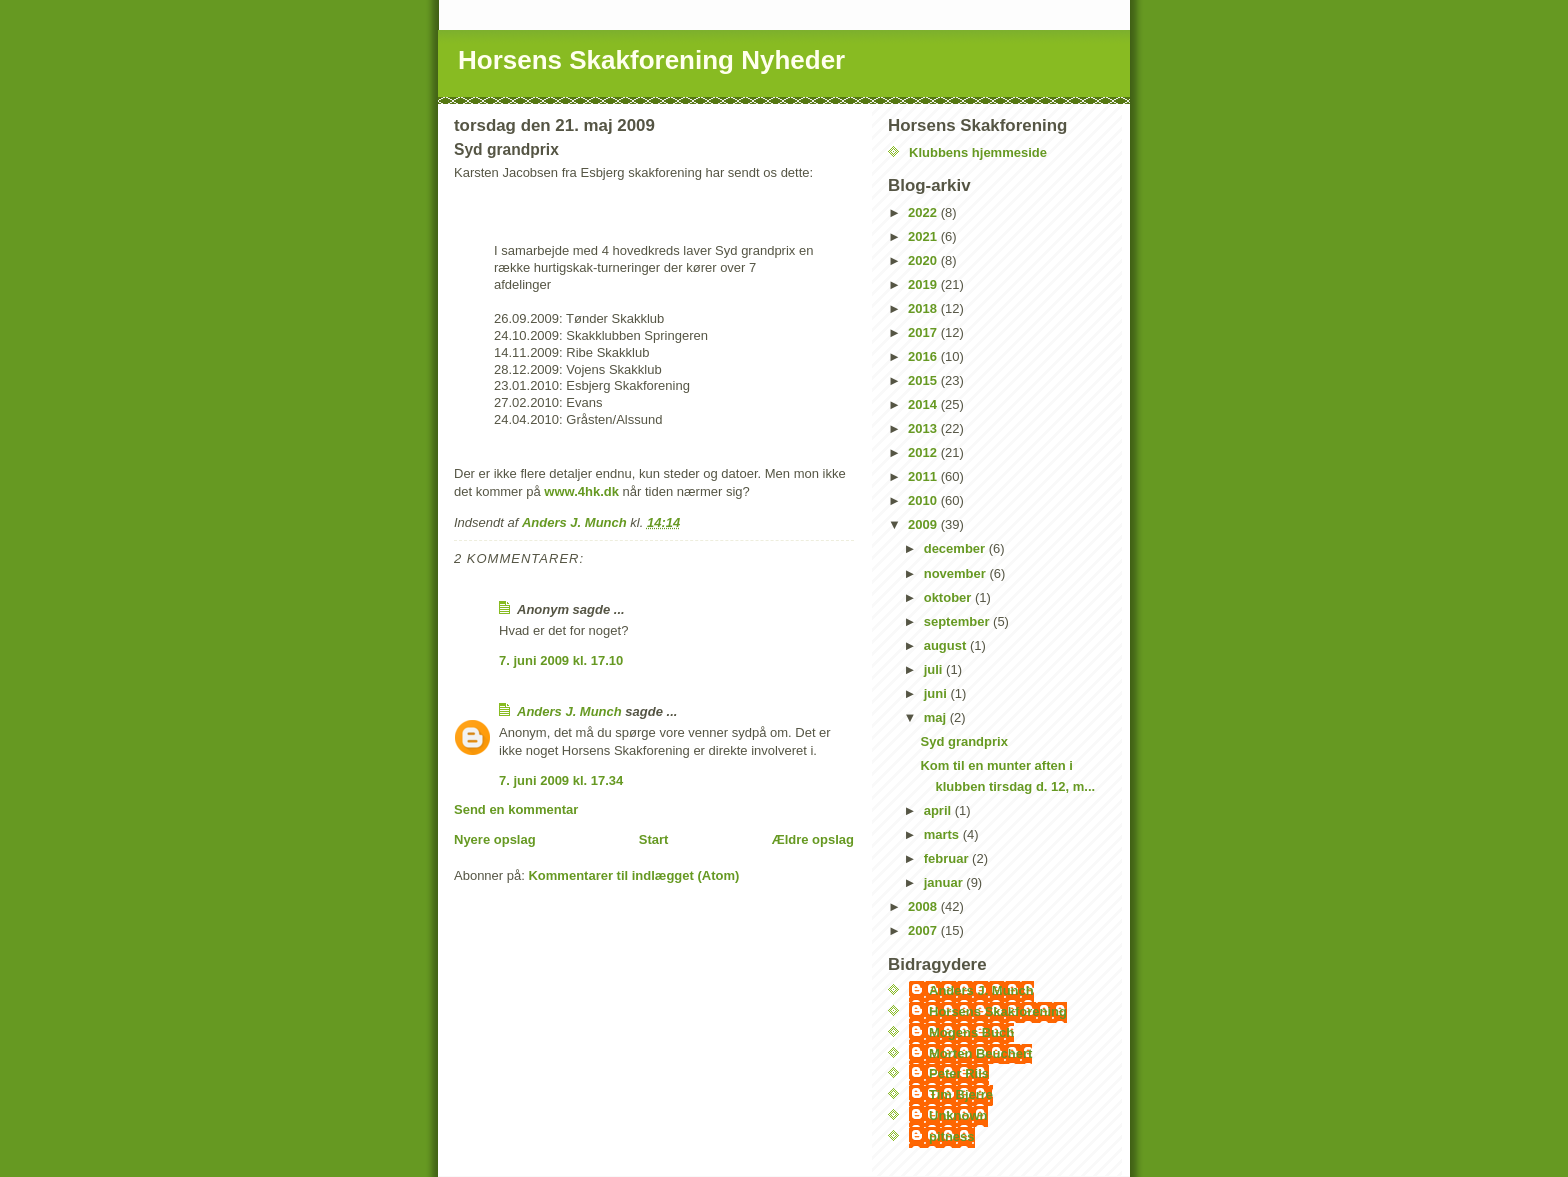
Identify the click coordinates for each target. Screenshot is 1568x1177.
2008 (924, 906)
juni (937, 693)
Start (654, 839)
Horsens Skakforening (998, 1011)
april (939, 810)
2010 (924, 500)
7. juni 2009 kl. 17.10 (561, 660)
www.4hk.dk (581, 491)
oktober (949, 597)
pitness (952, 1136)
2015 (924, 380)
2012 (924, 452)
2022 (924, 212)
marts (943, 834)
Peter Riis (959, 1073)
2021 (924, 236)
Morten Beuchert (980, 1053)
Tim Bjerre (961, 1094)
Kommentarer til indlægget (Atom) (633, 875)
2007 (924, 930)
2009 (924, 524)
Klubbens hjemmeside (978, 152)
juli (935, 669)
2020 (924, 260)
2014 (924, 404)
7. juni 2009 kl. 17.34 (561, 780)
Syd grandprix (963, 741)
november (957, 573)
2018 (924, 308)
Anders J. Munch (569, 711)
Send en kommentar (516, 809)
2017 (924, 332)
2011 (924, 476)
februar (948, 858)
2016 (924, 356)
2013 (924, 428)
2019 (924, 284)
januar (945, 882)
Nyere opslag (495, 839)
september (958, 621)
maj (937, 717)
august (947, 645)
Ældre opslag (813, 839)
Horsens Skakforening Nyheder (651, 60)
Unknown (958, 1115)
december (956, 548)
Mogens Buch (971, 1032)
